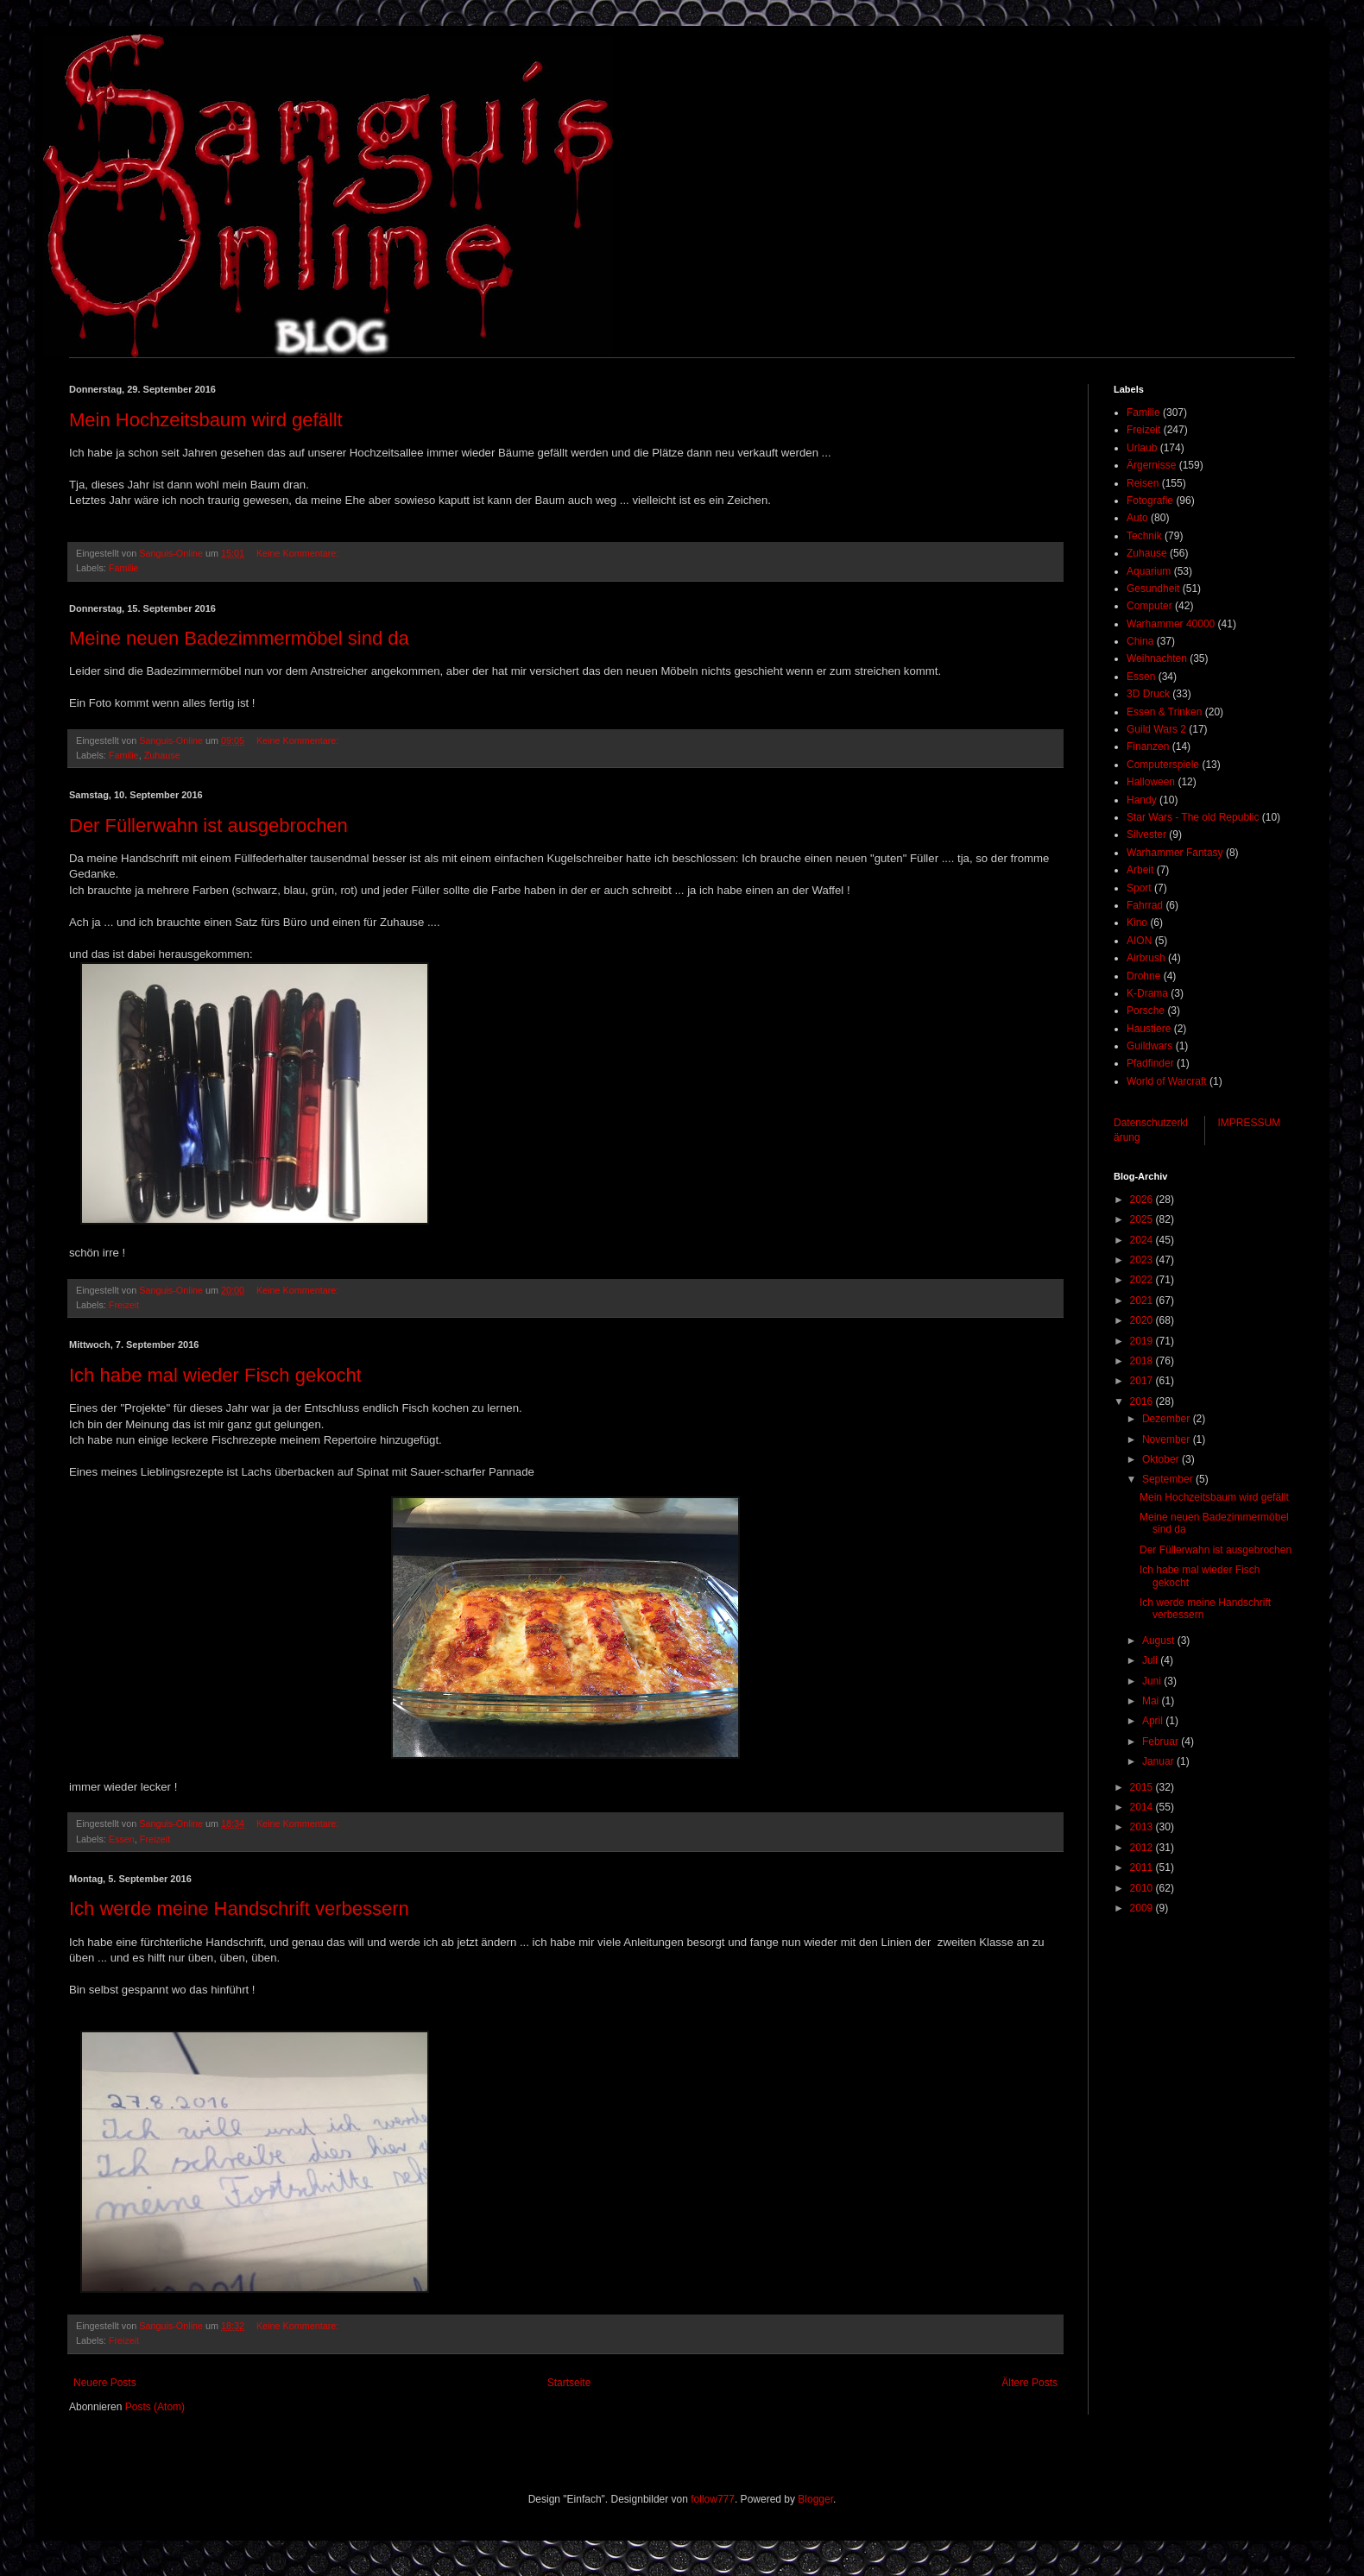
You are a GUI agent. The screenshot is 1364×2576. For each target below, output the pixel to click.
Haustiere (1149, 1029)
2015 (1143, 1787)
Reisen (1143, 483)
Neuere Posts (104, 2383)
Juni (1153, 1681)
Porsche (1146, 1011)
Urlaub (1142, 448)
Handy (1142, 800)
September (1169, 1479)
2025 (1143, 1219)
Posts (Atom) (155, 2407)
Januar (1159, 1761)
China (1140, 641)
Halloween (1151, 782)
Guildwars (1149, 1046)
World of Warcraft (1167, 1081)
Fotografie (1150, 500)
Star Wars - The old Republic (1193, 817)
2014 (1143, 1807)
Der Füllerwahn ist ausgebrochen (208, 825)
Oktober (1162, 1459)
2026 (1143, 1200)
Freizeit (124, 1305)
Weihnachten (1157, 658)
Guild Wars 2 (1156, 729)
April (1153, 1721)
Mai (1152, 1701)
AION (1139, 941)
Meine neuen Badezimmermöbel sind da (239, 638)
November (1167, 1439)
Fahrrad (1145, 905)
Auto (1137, 518)
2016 (1143, 1401)
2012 (1143, 1848)
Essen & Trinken (1164, 712)
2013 (1143, 1827)
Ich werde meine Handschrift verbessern (239, 1908)
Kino (1137, 922)
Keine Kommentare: (298, 553)
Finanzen (1148, 746)
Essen (122, 1839)
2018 (1143, 1361)
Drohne (1143, 976)
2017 (1143, 1381)
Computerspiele (1163, 765)
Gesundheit (1153, 589)
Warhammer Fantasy (1175, 853)
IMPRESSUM (1249, 1123)
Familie (124, 568)
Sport (1139, 888)
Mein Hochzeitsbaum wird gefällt (206, 420)
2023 (1143, 1260)
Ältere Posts (1029, 2383)
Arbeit (1140, 870)
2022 (1143, 1280)
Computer (1149, 606)
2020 (1143, 1320)
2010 (1143, 1888)
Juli (1151, 1660)
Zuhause (162, 755)
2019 (1143, 1341)
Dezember (1167, 1419)
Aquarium (1149, 571)
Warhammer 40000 (1171, 624)
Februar (1161, 1741)
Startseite (569, 2383)
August (1160, 1640)
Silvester (1146, 834)
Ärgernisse (1151, 465)
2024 (1143, 1240)
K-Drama (1147, 993)
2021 (1143, 1300)
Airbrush (1146, 958)
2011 (1143, 1867)
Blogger (815, 2499)
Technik (1144, 536)
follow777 (713, 2499)
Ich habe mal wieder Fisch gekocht (215, 1375)
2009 (1143, 1908)
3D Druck (1148, 694)
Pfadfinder (1150, 1063)
